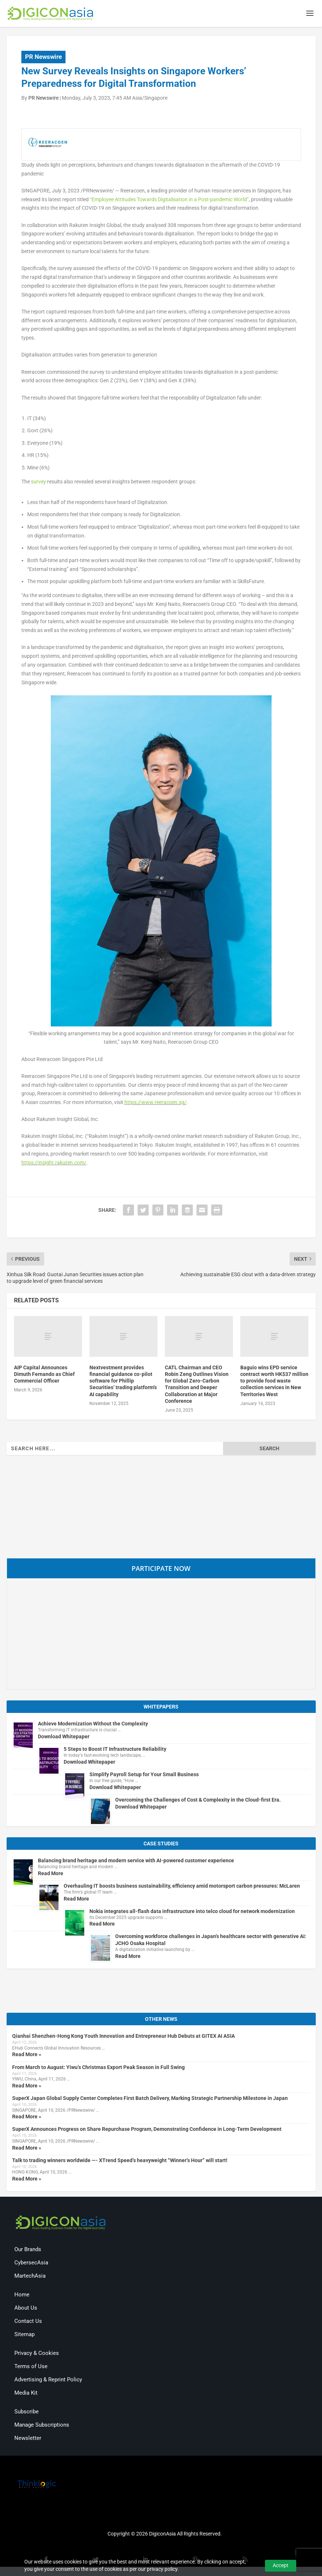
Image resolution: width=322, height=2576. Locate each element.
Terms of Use (30, 2367)
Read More (50, 1874)
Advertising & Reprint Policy (48, 2380)
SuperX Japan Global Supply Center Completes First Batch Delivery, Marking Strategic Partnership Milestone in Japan (150, 2099)
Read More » (26, 2056)
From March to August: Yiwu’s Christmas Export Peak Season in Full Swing (98, 2068)
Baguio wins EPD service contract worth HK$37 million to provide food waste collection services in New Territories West (274, 1382)
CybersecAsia (31, 2263)
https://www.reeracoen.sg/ (155, 1103)
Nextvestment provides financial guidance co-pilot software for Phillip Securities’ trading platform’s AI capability (123, 1382)
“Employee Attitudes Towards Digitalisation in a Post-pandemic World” (169, 200)
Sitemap (24, 2335)
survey (38, 483)
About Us (25, 2309)
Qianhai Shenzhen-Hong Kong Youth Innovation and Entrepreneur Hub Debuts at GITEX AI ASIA (123, 2037)
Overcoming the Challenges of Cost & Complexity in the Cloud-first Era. (198, 1801)
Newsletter (27, 2439)
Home (21, 2295)
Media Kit (26, 2394)
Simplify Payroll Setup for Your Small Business (144, 1775)
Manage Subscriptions (41, 2426)
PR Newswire (43, 58)
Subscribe (26, 2412)
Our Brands (27, 2250)
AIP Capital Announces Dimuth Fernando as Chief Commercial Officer (44, 1375)
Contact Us (28, 2322)
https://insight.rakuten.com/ (53, 1164)
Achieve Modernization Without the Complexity (93, 1725)
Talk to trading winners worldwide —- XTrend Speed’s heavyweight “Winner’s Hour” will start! (119, 2161)
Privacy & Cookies (36, 2354)
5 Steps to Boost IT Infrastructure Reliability (115, 1750)
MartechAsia (30, 2277)
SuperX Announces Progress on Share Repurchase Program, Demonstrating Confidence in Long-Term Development (147, 2130)
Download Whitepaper (63, 1738)
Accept (281, 2565)
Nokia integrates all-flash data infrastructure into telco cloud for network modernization (192, 1912)
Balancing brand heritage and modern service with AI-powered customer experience (136, 1861)
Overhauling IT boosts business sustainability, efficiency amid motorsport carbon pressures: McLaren (182, 1887)
